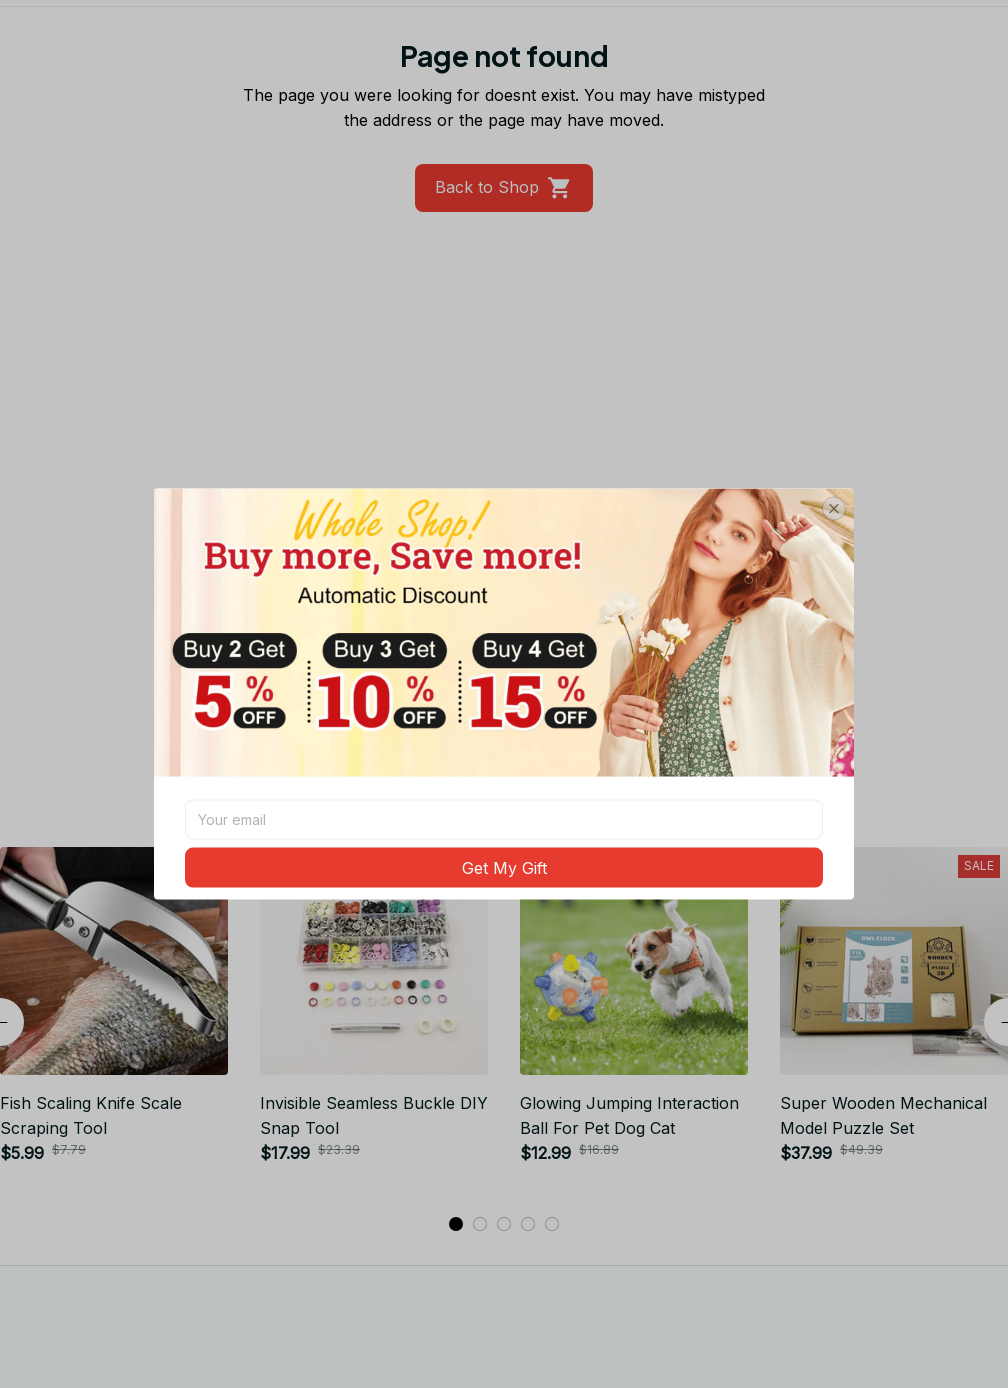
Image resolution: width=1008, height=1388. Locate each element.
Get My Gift (504, 867)
